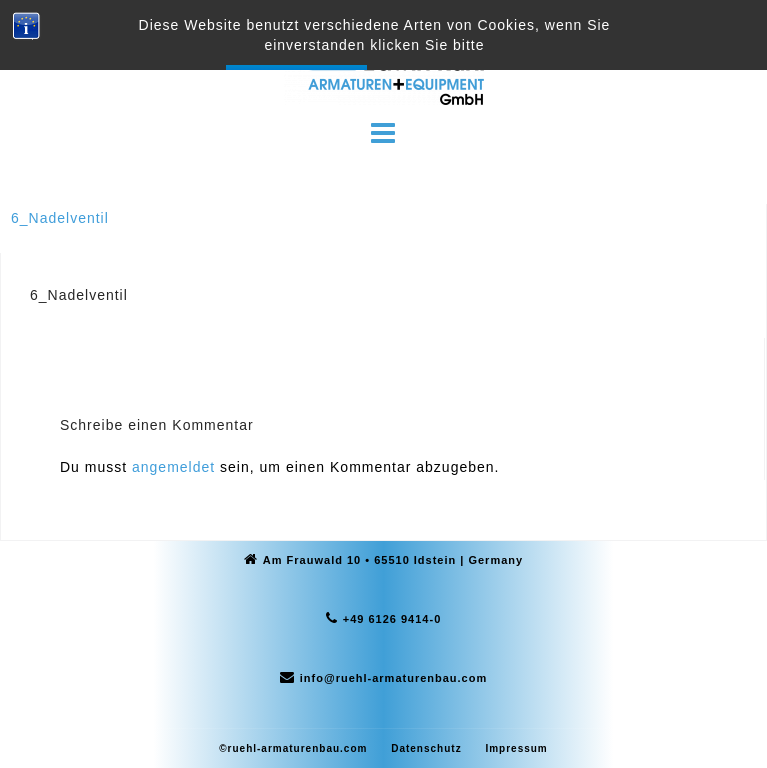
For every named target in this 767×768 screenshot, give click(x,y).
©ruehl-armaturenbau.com (293, 748)
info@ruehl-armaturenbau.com (393, 678)
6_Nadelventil (60, 218)
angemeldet (173, 467)
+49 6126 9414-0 (392, 619)
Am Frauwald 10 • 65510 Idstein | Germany (393, 560)
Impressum (516, 748)
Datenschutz (426, 748)
